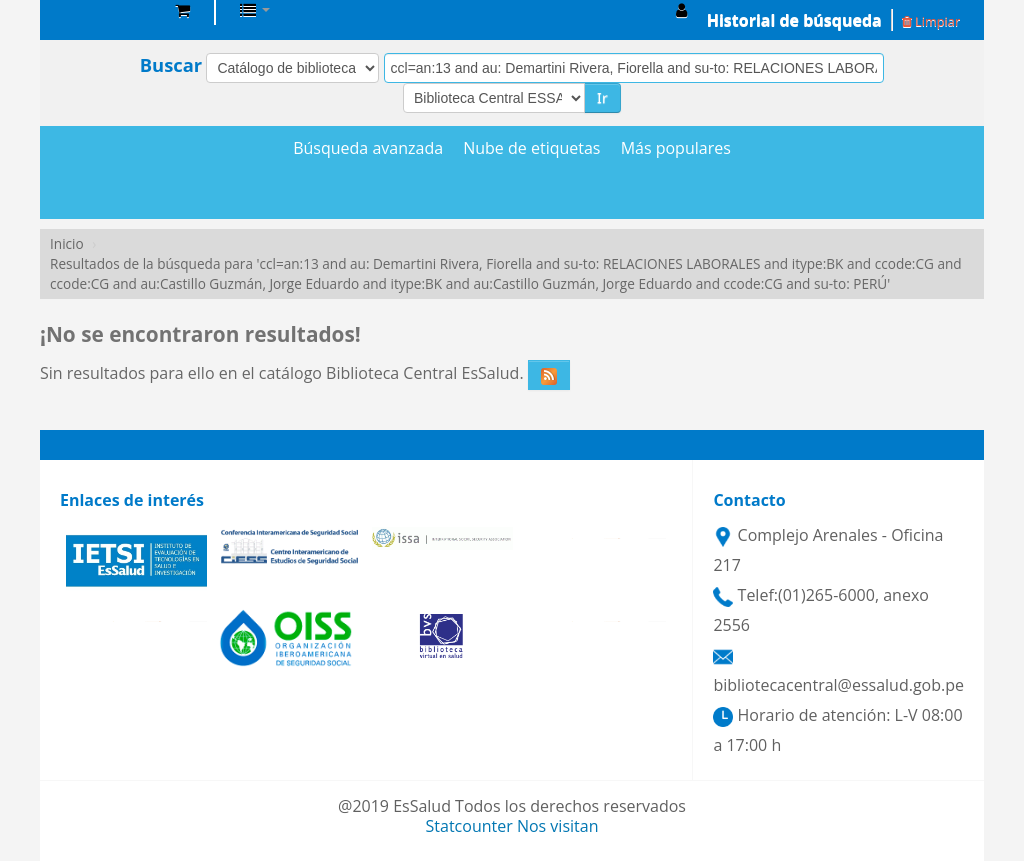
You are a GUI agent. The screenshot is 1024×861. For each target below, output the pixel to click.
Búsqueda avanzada (368, 148)
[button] (182, 10)
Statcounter (469, 826)
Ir (602, 97)
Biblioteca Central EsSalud (110, 10)
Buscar (171, 65)
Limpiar (931, 21)
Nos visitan (558, 826)
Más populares (676, 148)
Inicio (67, 243)
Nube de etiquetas (531, 148)
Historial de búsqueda (794, 20)
